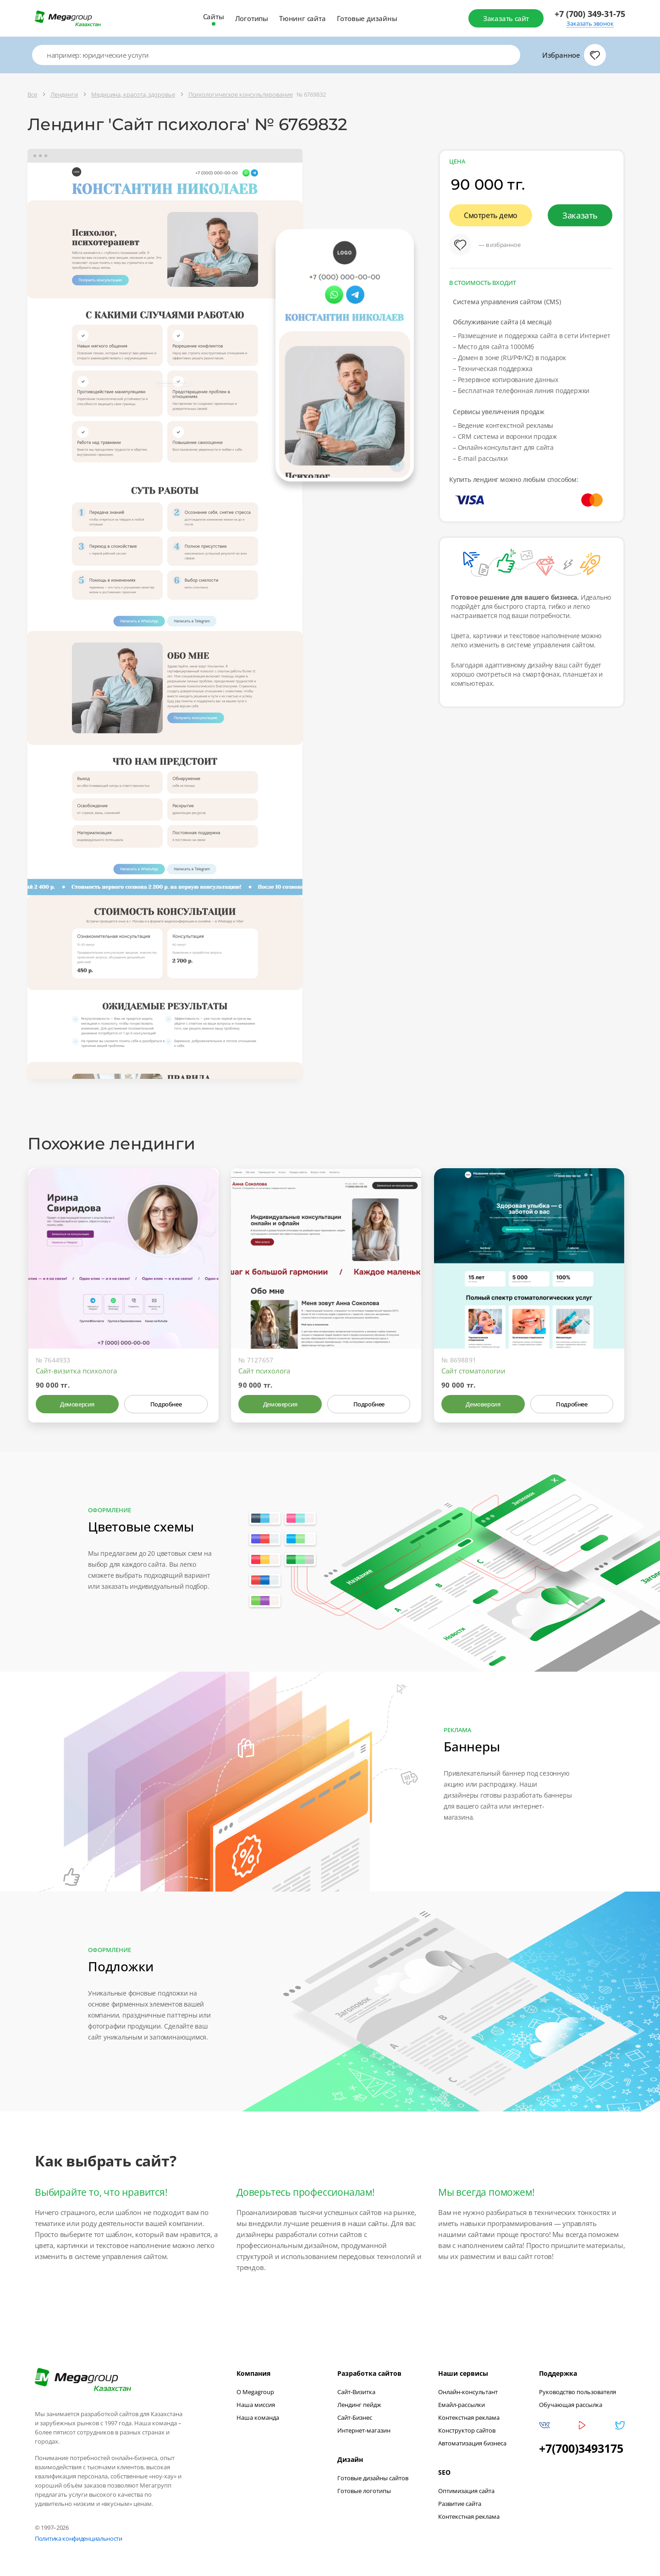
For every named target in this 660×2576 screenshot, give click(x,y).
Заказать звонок (590, 23)
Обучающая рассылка (570, 2405)
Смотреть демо (490, 215)
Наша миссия (255, 2405)
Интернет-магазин (363, 2430)
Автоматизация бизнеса (472, 2443)
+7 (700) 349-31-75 (590, 14)
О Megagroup (255, 2392)
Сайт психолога (264, 1370)
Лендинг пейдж (359, 2405)
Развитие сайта (459, 2503)
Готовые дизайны (367, 18)
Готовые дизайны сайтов (372, 2478)
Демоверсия (77, 1404)
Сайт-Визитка (356, 2392)
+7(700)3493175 (581, 2448)
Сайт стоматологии (473, 1370)
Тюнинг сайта (302, 18)
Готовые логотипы (364, 2491)
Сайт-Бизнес (354, 2417)
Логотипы (251, 18)
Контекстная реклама (469, 2417)
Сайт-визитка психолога (76, 1370)
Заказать (580, 215)
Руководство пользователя (577, 2392)
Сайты (213, 16)
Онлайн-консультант (468, 2392)
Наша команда (257, 2417)
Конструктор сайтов (466, 2430)
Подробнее (166, 1404)
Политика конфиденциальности (78, 2538)
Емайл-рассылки (461, 2405)
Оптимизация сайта (466, 2491)
